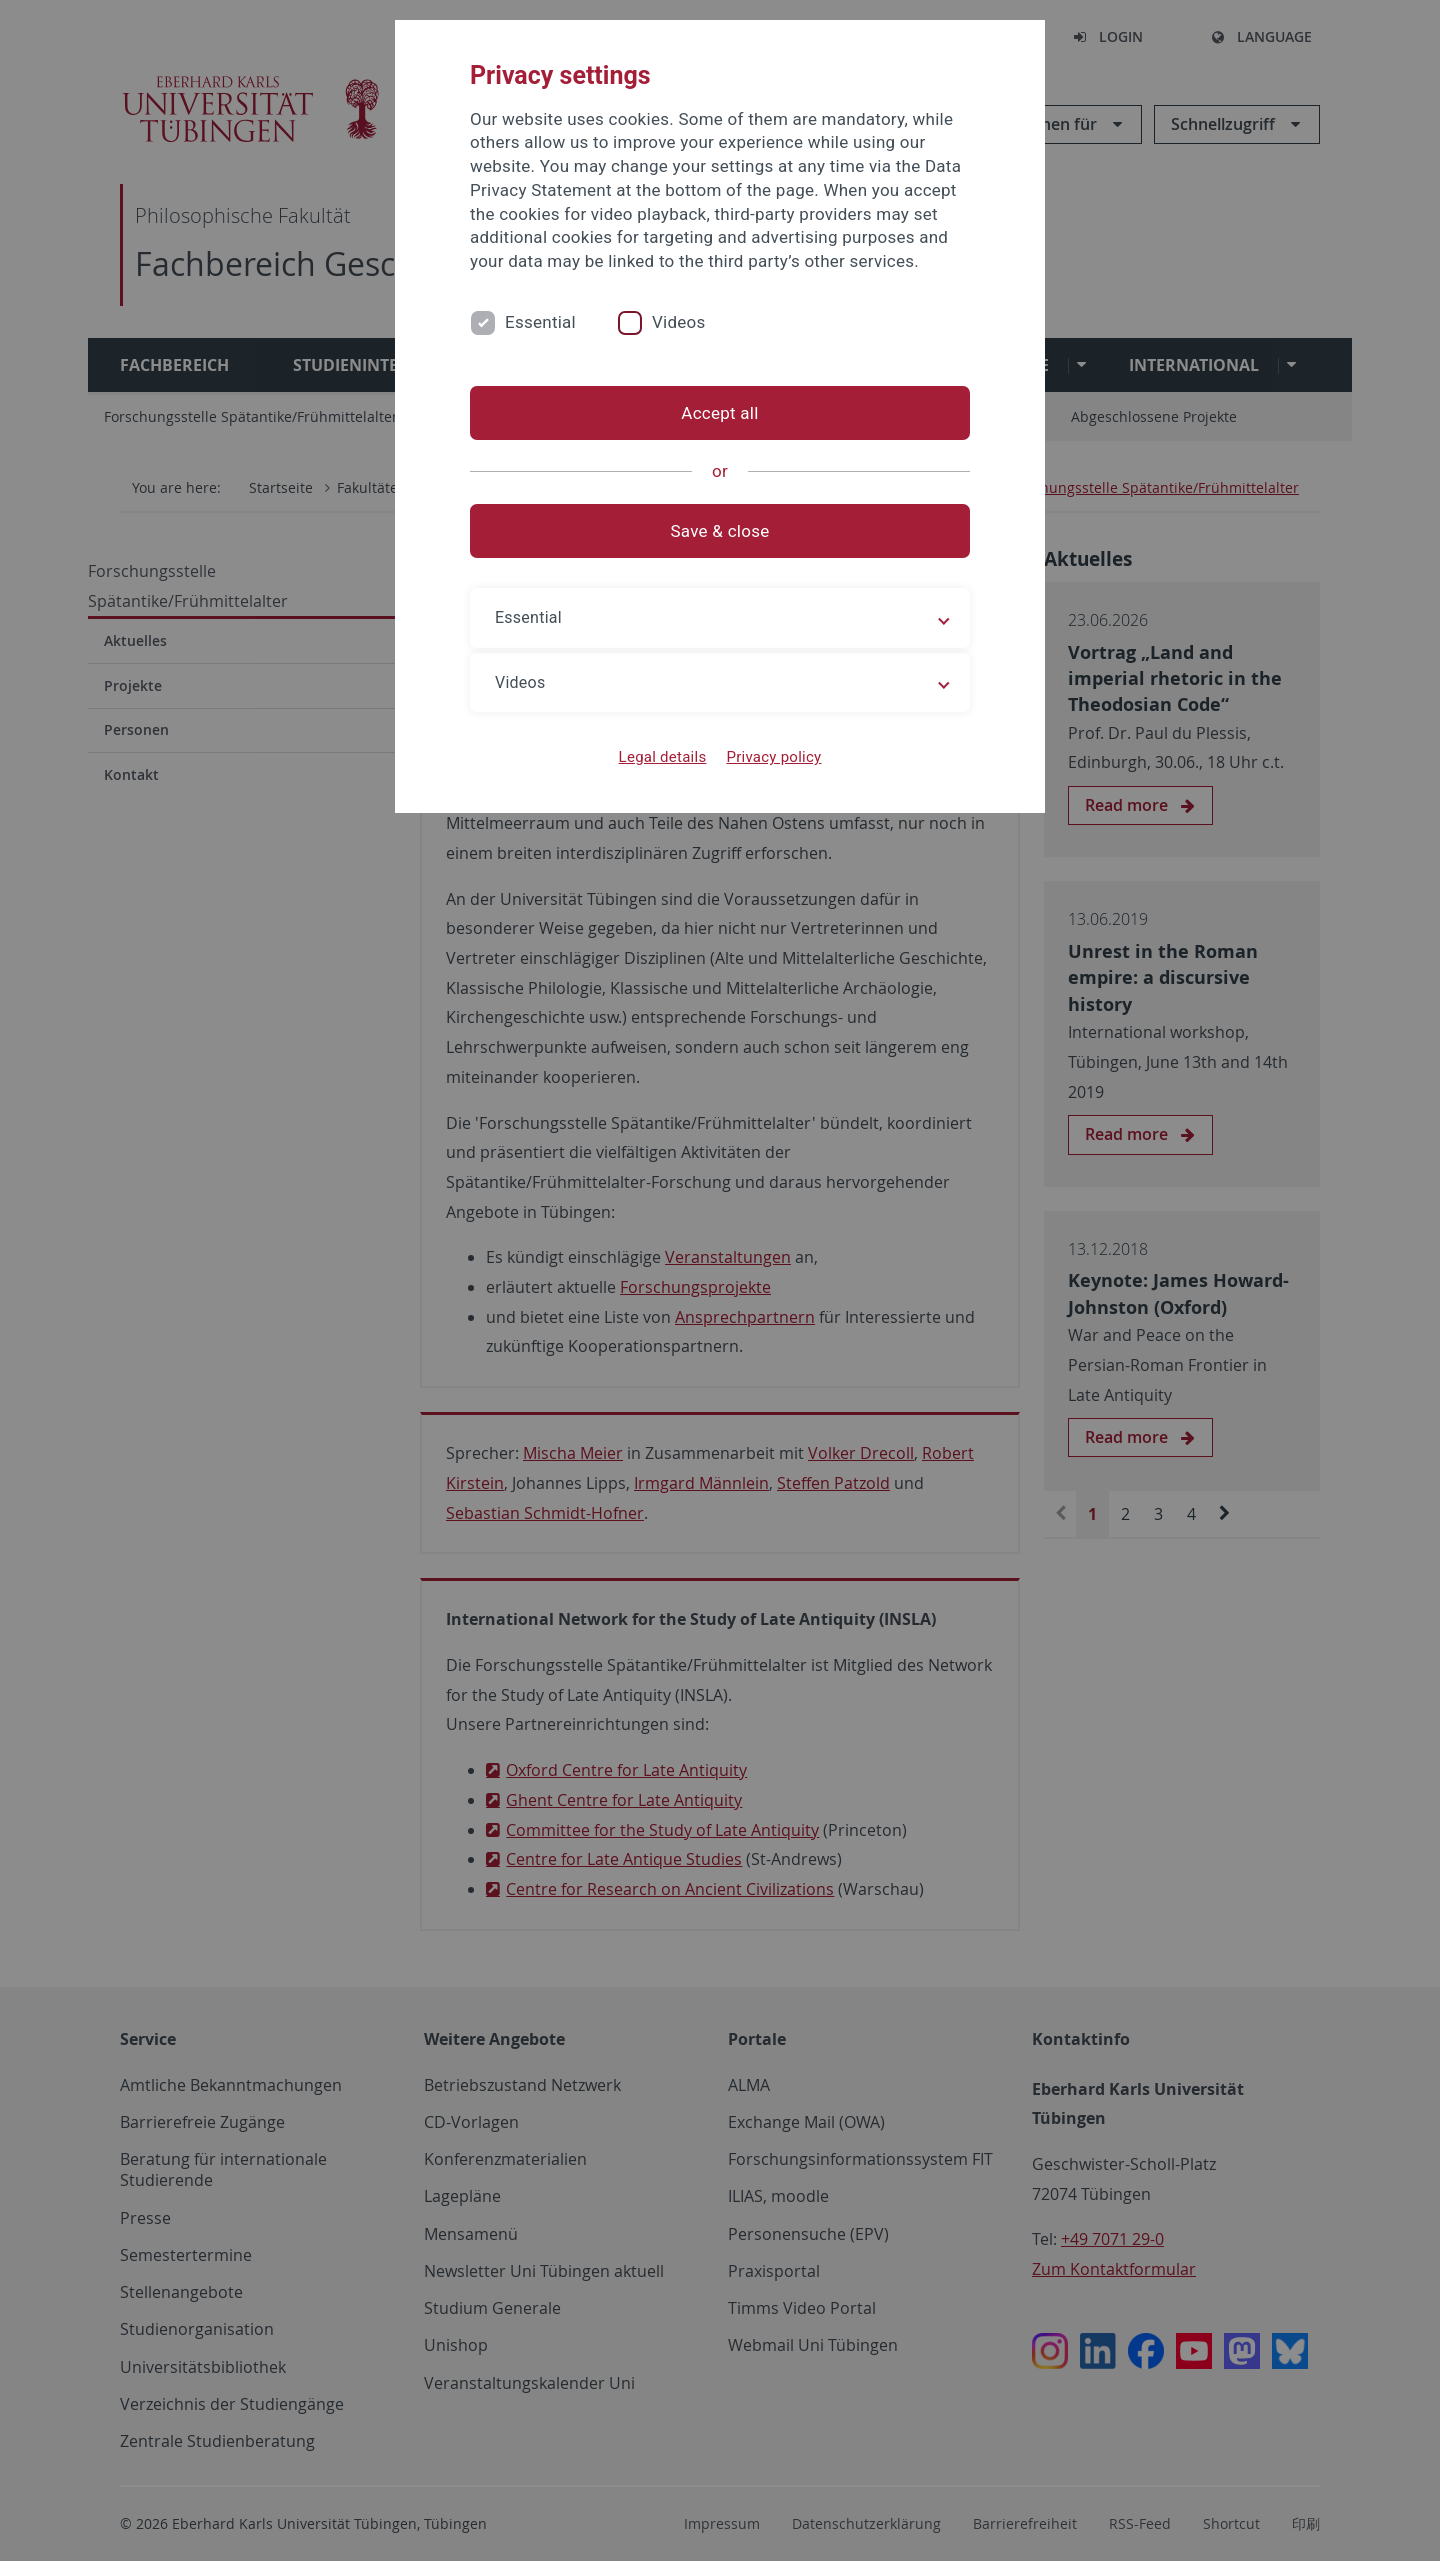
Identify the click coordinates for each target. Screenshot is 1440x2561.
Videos (679, 322)
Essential (540, 322)
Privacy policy (773, 757)
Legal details (663, 757)
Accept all (719, 413)
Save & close (720, 531)
